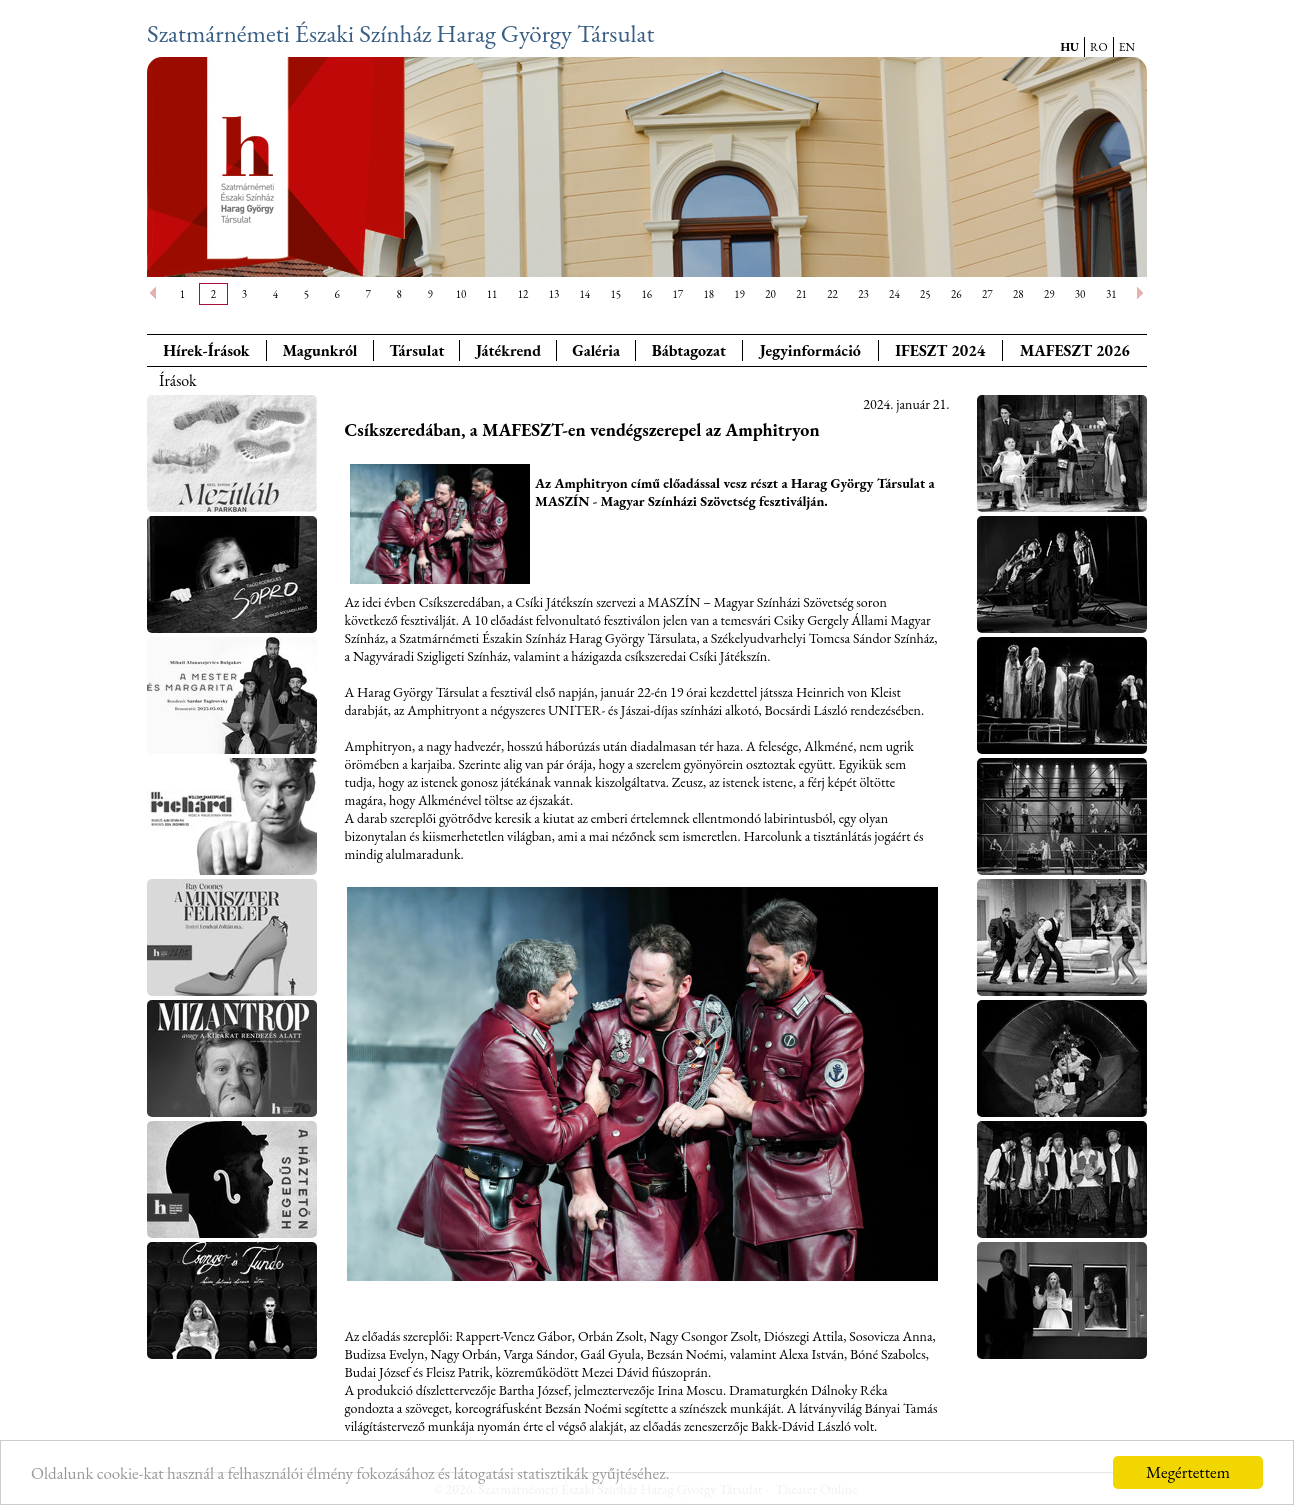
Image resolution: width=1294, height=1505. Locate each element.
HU (1069, 47)
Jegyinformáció (810, 350)
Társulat (416, 350)
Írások (178, 380)
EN (1127, 47)
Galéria (596, 350)
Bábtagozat (689, 350)
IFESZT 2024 (940, 350)
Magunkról (320, 350)
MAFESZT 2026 (1075, 350)
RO (1099, 47)
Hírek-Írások (206, 350)
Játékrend (508, 350)
